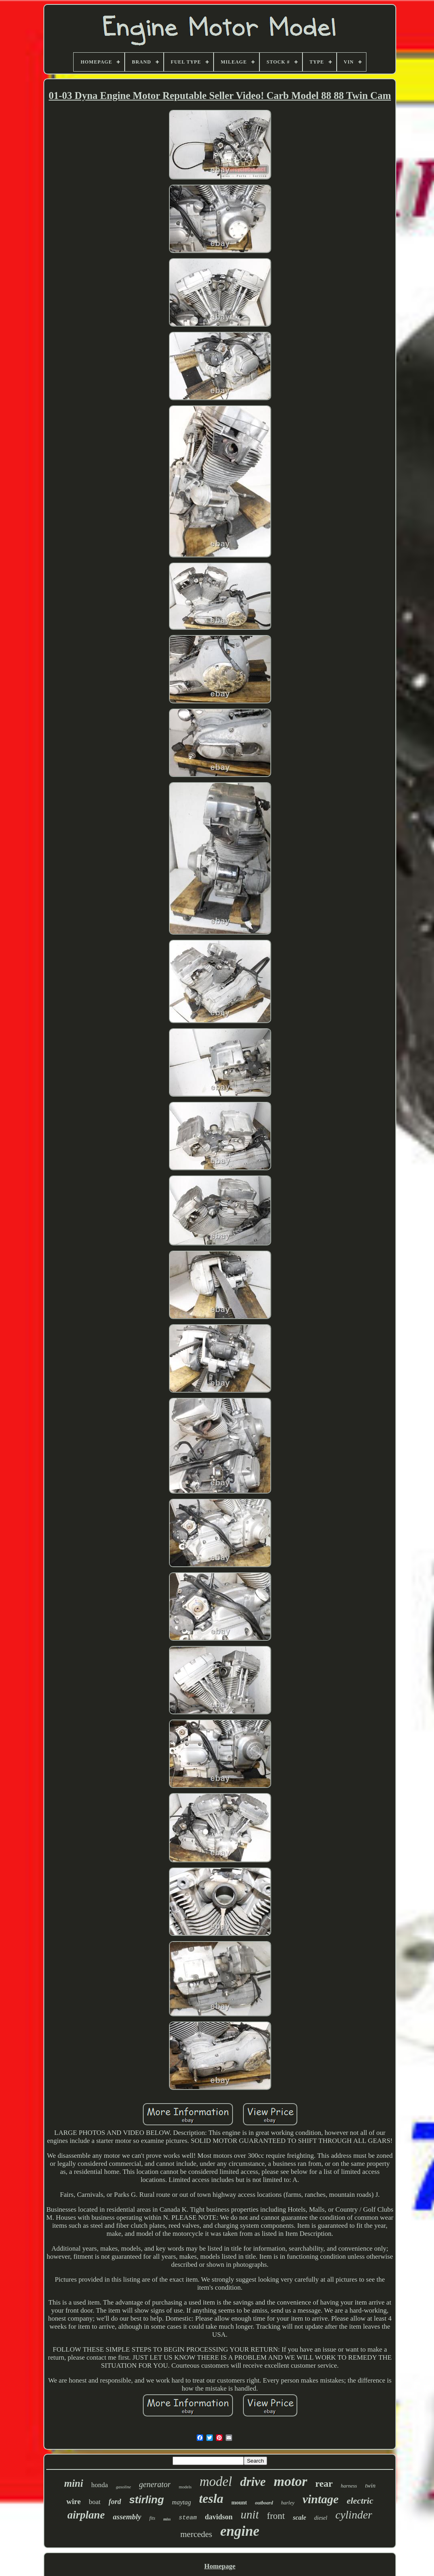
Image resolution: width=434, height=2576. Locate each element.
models (185, 2486)
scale (299, 2517)
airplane (86, 2515)
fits (152, 2518)
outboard (264, 2503)
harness (349, 2486)
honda (99, 2485)
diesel (320, 2518)
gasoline (123, 2486)
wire (73, 2501)
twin (370, 2485)
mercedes (196, 2534)
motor (290, 2481)
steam (188, 2517)
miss (167, 2519)
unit (250, 2514)
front (276, 2516)
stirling (146, 2500)
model (216, 2481)
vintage (320, 2499)
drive (253, 2482)
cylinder (353, 2514)
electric (360, 2501)
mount (239, 2503)
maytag (181, 2502)
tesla (211, 2498)
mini (73, 2483)
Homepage (219, 2566)
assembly (127, 2516)
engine (239, 2531)
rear (324, 2483)
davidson (218, 2517)
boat (95, 2502)
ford (115, 2502)
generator (155, 2484)
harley (287, 2503)
